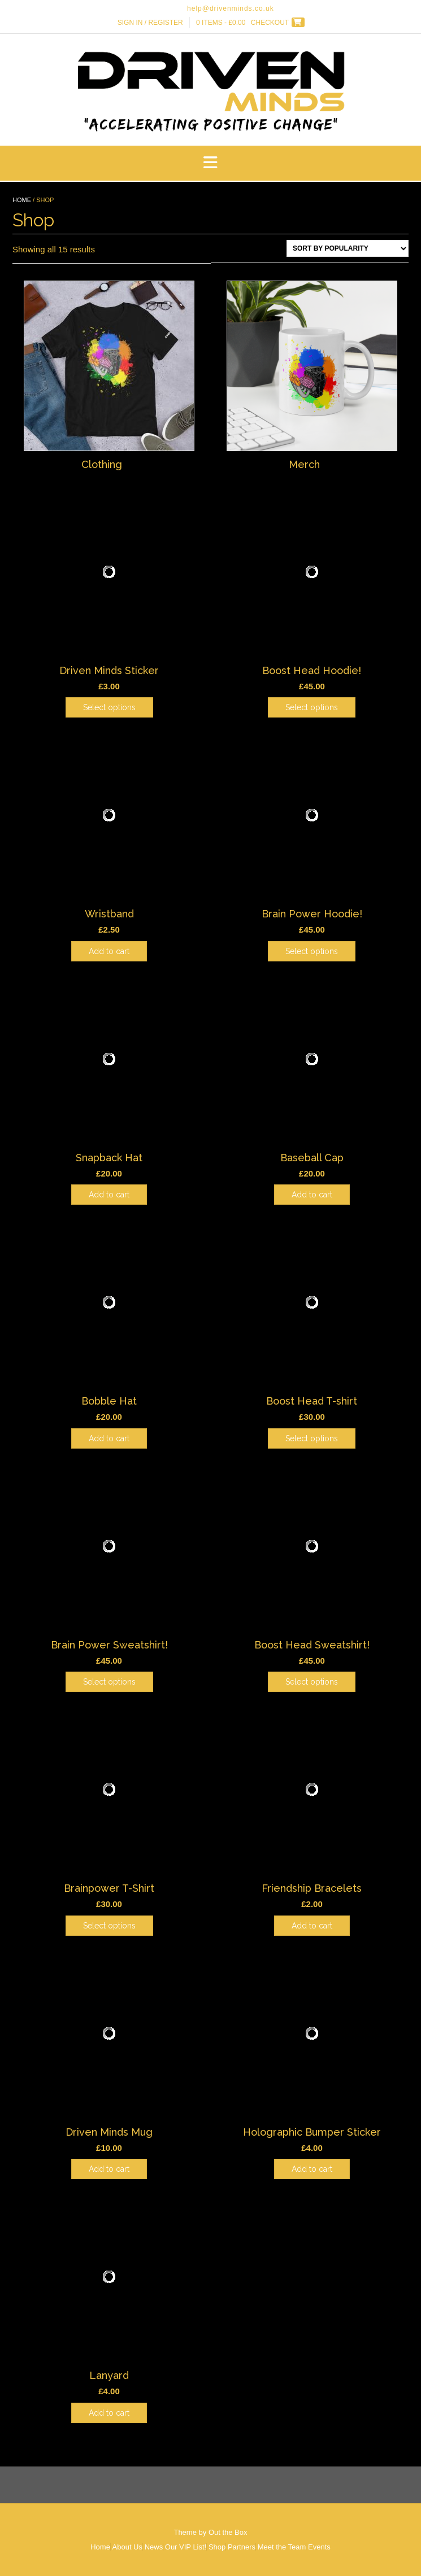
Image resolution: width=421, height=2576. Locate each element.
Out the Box (228, 2532)
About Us (127, 2547)
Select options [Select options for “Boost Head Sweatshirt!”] (311, 1681)
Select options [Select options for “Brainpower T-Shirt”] (109, 1925)
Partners (241, 2547)
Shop (217, 2547)
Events (319, 2547)
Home (21, 199)
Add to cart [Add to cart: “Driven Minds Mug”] (109, 2168)
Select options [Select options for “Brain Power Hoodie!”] (311, 951)
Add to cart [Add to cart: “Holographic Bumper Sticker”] (312, 2168)
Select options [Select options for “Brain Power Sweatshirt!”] (109, 1681)
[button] (210, 163)
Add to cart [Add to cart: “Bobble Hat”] (109, 1438)
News (154, 2547)
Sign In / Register (150, 23)
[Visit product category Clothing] (109, 377)
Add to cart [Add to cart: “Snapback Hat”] (109, 1194)
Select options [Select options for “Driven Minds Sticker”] (109, 707)
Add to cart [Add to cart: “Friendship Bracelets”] (312, 1925)
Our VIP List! (185, 2547)
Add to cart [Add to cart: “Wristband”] (109, 951)
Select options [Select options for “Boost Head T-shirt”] (311, 1438)
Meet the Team (282, 2547)
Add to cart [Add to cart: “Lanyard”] (109, 2412)
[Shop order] (348, 248)
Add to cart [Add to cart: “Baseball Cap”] (312, 1194)
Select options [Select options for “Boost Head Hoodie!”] (311, 707)
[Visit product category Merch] (312, 377)
